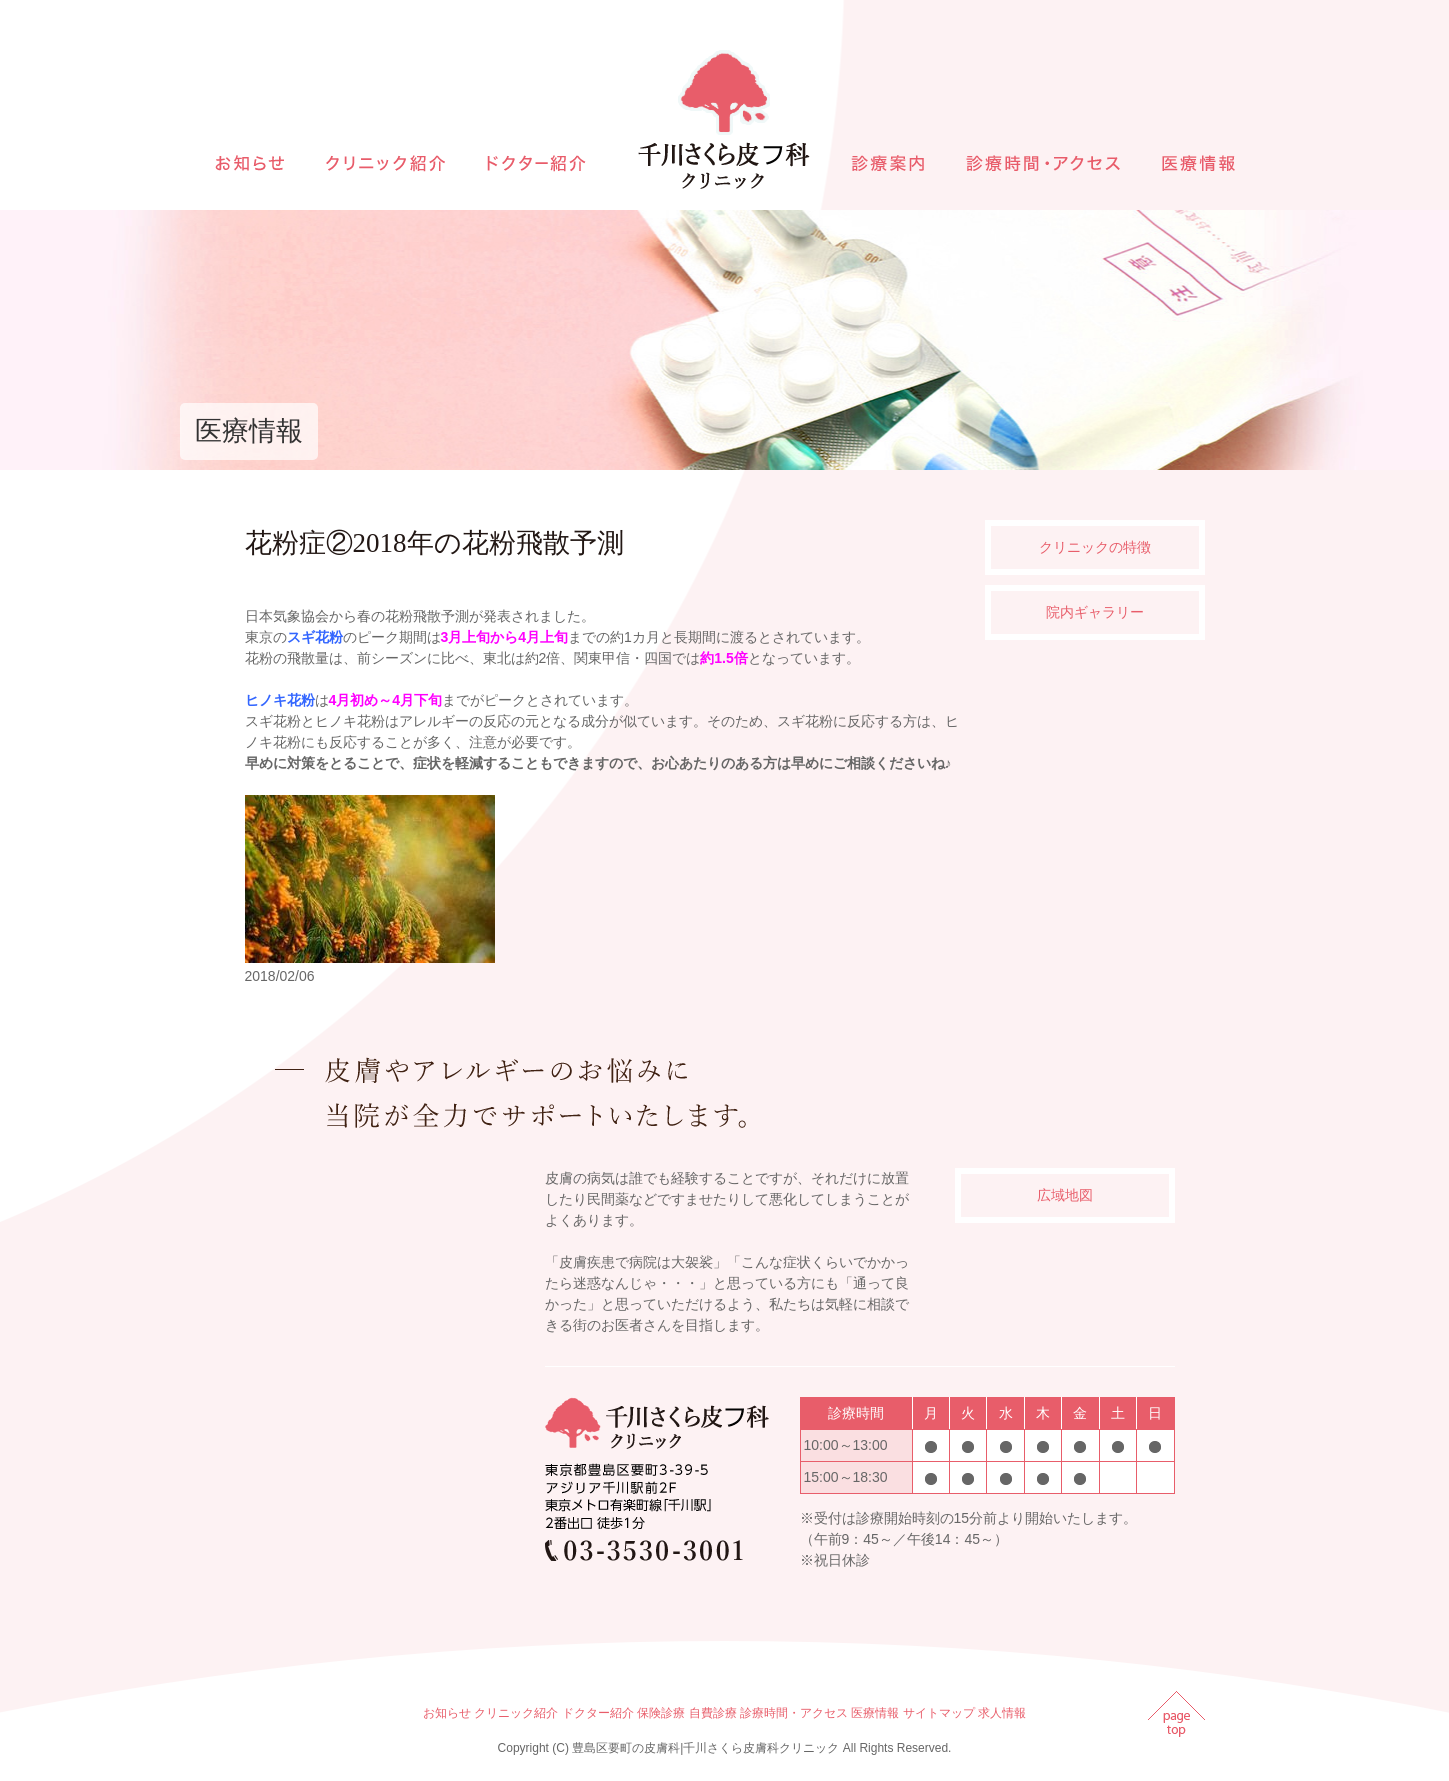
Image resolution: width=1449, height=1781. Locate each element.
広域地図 (1065, 1195)
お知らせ (447, 1713)
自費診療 (713, 1713)
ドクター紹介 (598, 1713)
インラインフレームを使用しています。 (390, 1363)
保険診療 (661, 1713)
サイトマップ (939, 1713)
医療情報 (875, 1713)
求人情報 (1002, 1713)
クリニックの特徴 (1095, 547)
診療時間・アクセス (794, 1713)
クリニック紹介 (516, 1713)
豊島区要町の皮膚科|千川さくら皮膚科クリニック (705, 1748)
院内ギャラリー (1095, 612)
